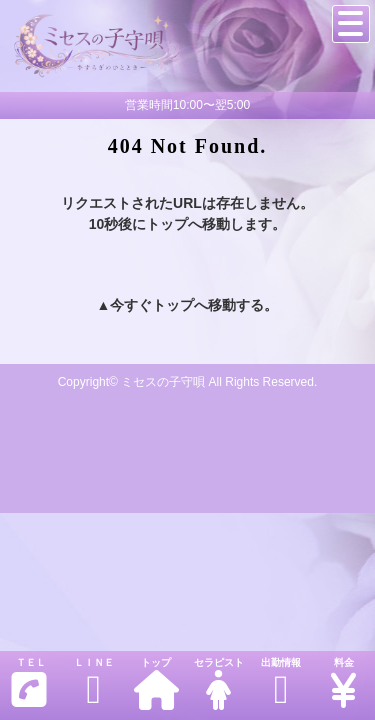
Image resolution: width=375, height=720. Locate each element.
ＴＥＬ (29, 683)
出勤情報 (281, 683)
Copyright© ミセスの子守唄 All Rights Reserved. (188, 382)
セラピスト (218, 683)
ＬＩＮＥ (93, 683)
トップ (156, 683)
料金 (343, 683)
